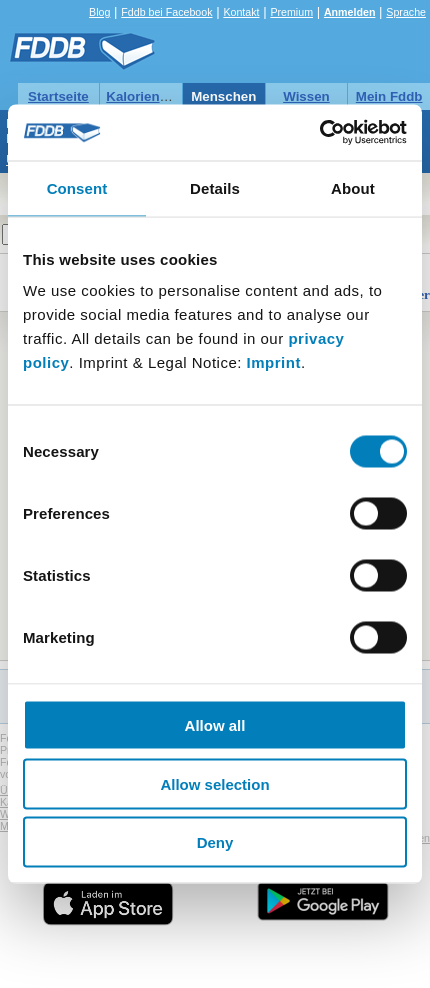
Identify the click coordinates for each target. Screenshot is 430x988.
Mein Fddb (389, 96)
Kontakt (241, 12)
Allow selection (214, 783)
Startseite (58, 96)
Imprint (274, 362)
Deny (215, 842)
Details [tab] (215, 187)
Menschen (223, 96)
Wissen (306, 96)
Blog (99, 12)
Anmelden (350, 12)
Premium (291, 12)
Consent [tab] (77, 187)
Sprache (406, 12)
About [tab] (353, 187)
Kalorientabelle (154, 96)
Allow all (215, 725)
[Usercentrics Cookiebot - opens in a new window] (319, 133)
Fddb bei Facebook (166, 12)
